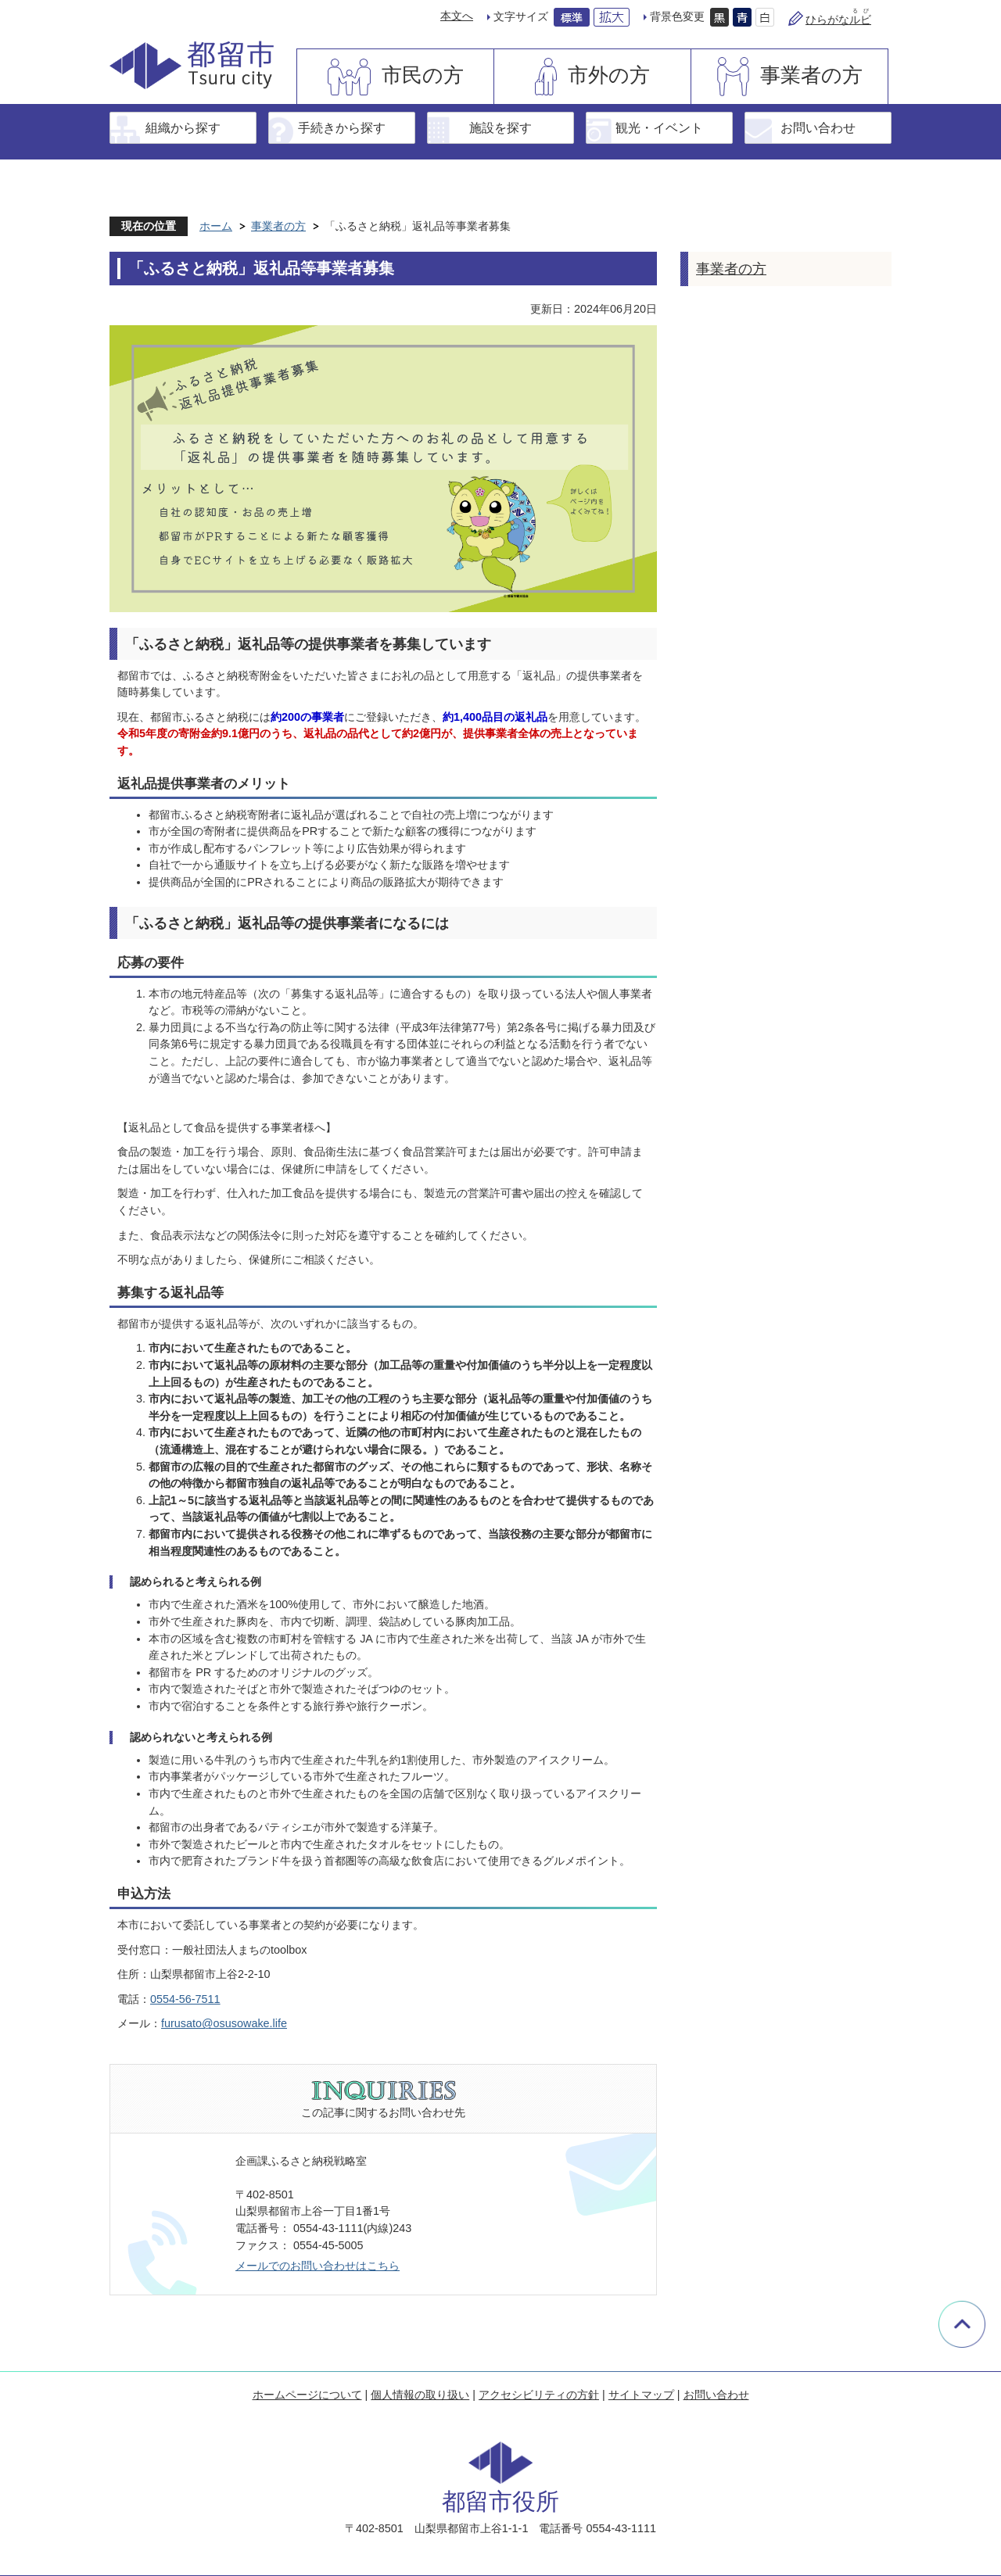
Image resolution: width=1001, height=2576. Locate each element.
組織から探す (183, 127)
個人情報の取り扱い (420, 2394)
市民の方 (423, 75)
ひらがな (838, 19)
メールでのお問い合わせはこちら (317, 2265)
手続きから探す (342, 127)
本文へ (456, 15)
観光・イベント (659, 127)
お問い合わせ (818, 127)
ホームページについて (307, 2394)
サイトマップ (641, 2394)
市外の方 (609, 75)
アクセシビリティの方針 (539, 2394)
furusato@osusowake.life (224, 2023)
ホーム (215, 226)
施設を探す (500, 127)
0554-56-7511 (185, 1999)
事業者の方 (811, 75)
